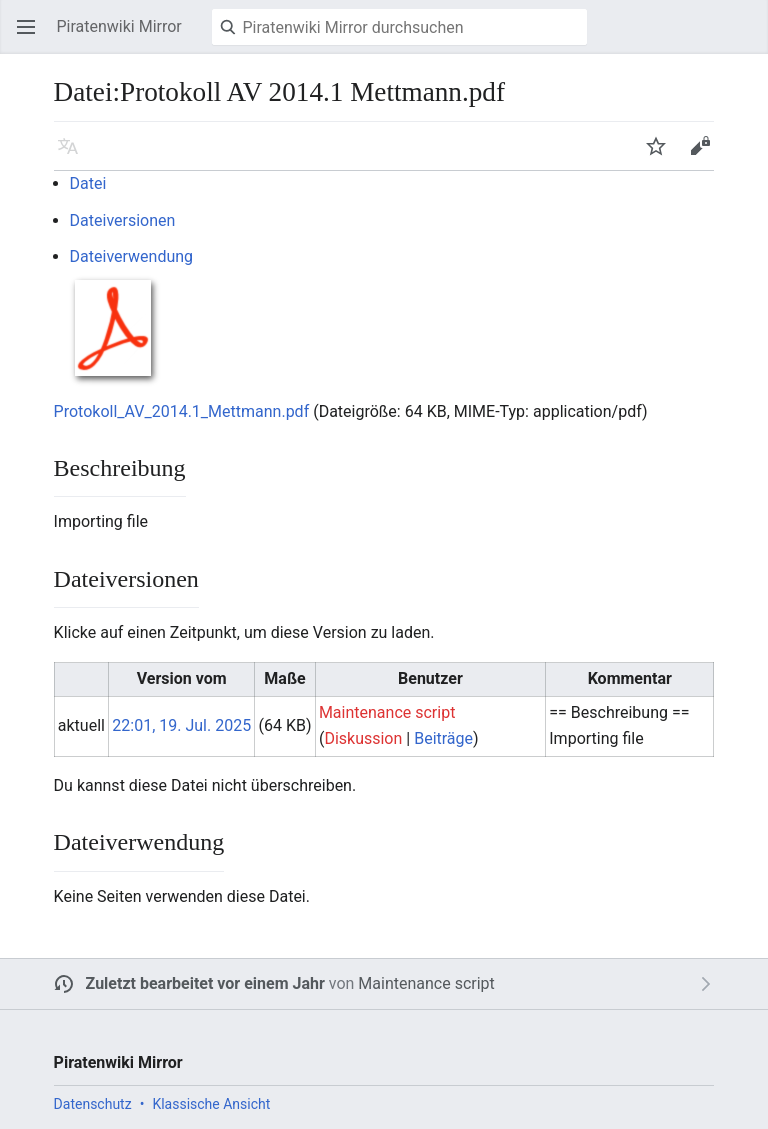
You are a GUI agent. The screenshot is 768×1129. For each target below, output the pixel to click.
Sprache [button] (74, 155)
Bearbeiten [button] (706, 155)
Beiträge (443, 738)
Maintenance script (426, 983)
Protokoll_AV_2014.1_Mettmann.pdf (182, 411)
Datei (88, 183)
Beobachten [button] (662, 155)
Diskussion (363, 738)
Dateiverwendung (132, 256)
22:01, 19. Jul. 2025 (181, 725)
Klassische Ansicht (211, 1104)
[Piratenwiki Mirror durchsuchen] (399, 27)
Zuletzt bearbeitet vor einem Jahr (205, 983)
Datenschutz (93, 1104)
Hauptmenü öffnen (32, 36)
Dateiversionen (123, 220)
